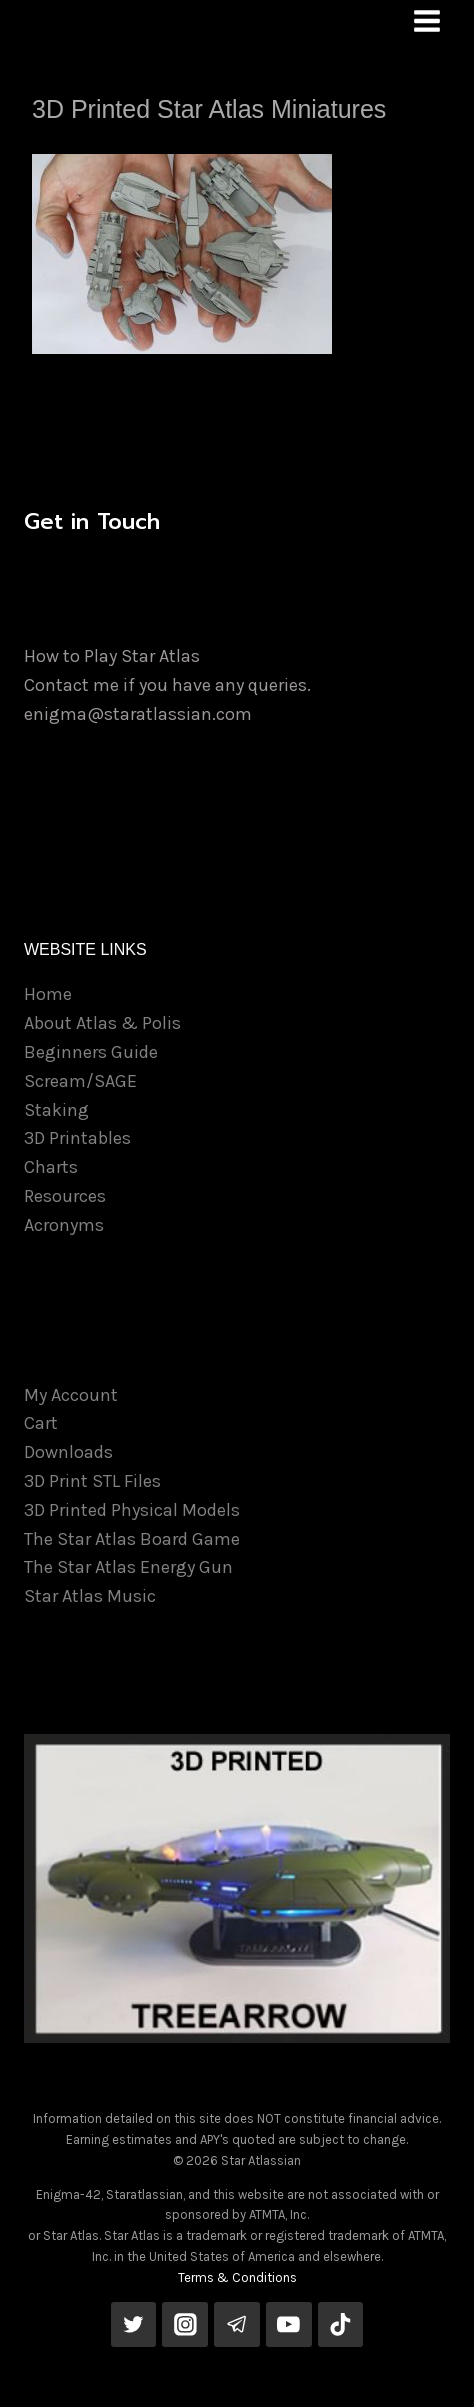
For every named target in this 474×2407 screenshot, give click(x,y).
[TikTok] (341, 2325)
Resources (65, 1196)
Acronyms (64, 1225)
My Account (71, 1395)
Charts (51, 1167)
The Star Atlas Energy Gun (128, 1567)
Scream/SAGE (80, 1081)
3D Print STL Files (92, 1481)
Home (48, 994)
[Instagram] (185, 2325)
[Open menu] (426, 20)
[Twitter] (134, 2325)
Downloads (68, 1452)
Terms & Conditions (237, 2277)
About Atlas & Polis (102, 1023)
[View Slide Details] (237, 1888)
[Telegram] (237, 2325)
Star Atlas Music (90, 1596)
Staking (56, 1110)
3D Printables (77, 1138)
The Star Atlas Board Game (132, 1539)
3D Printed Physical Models (132, 1510)
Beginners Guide (91, 1052)
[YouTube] (289, 2325)
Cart (41, 1423)
